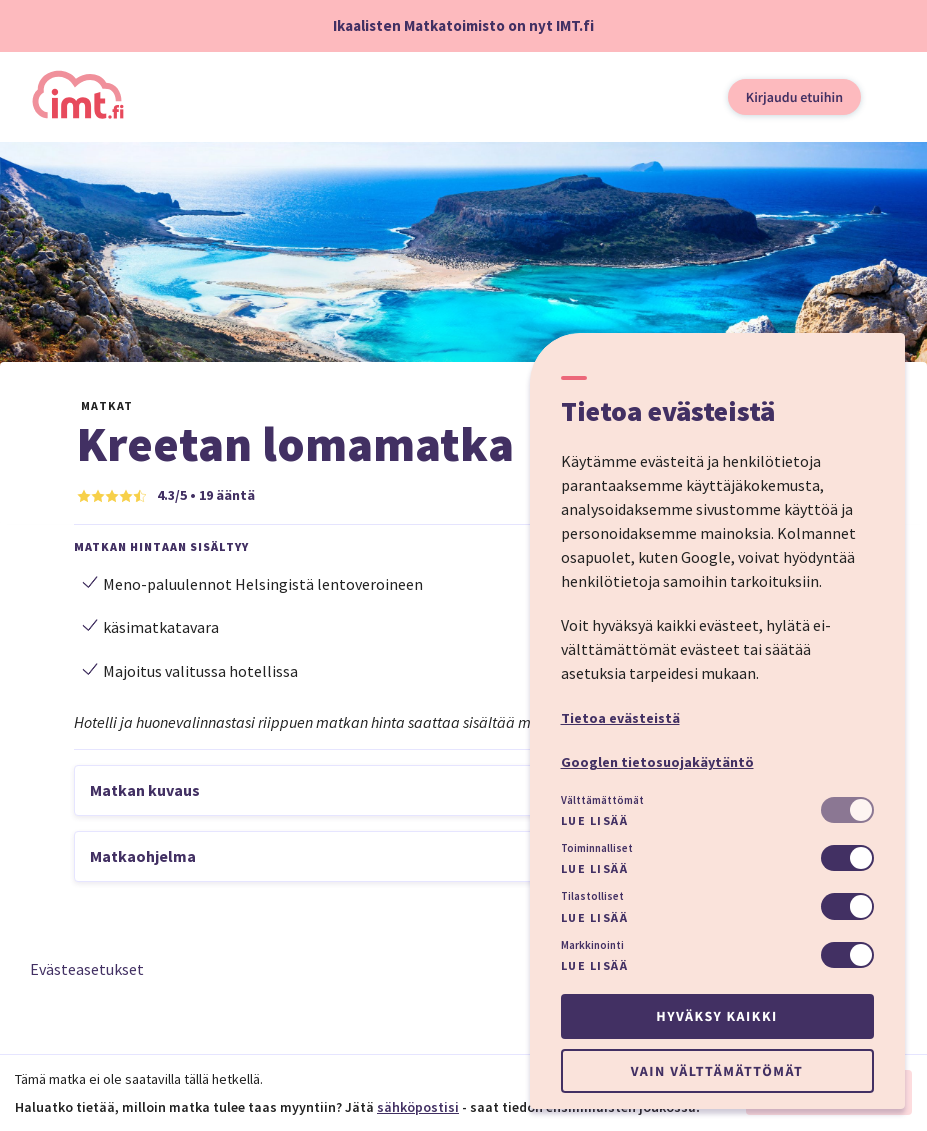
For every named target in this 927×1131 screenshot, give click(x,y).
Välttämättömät (602, 800)
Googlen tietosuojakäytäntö (657, 762)
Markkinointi (592, 945)
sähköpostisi (418, 1107)
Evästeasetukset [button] (87, 969)
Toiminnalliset (597, 848)
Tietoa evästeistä (620, 718)
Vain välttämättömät (717, 1071)
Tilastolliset (592, 896)
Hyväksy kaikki (716, 1016)
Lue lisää (595, 820)
